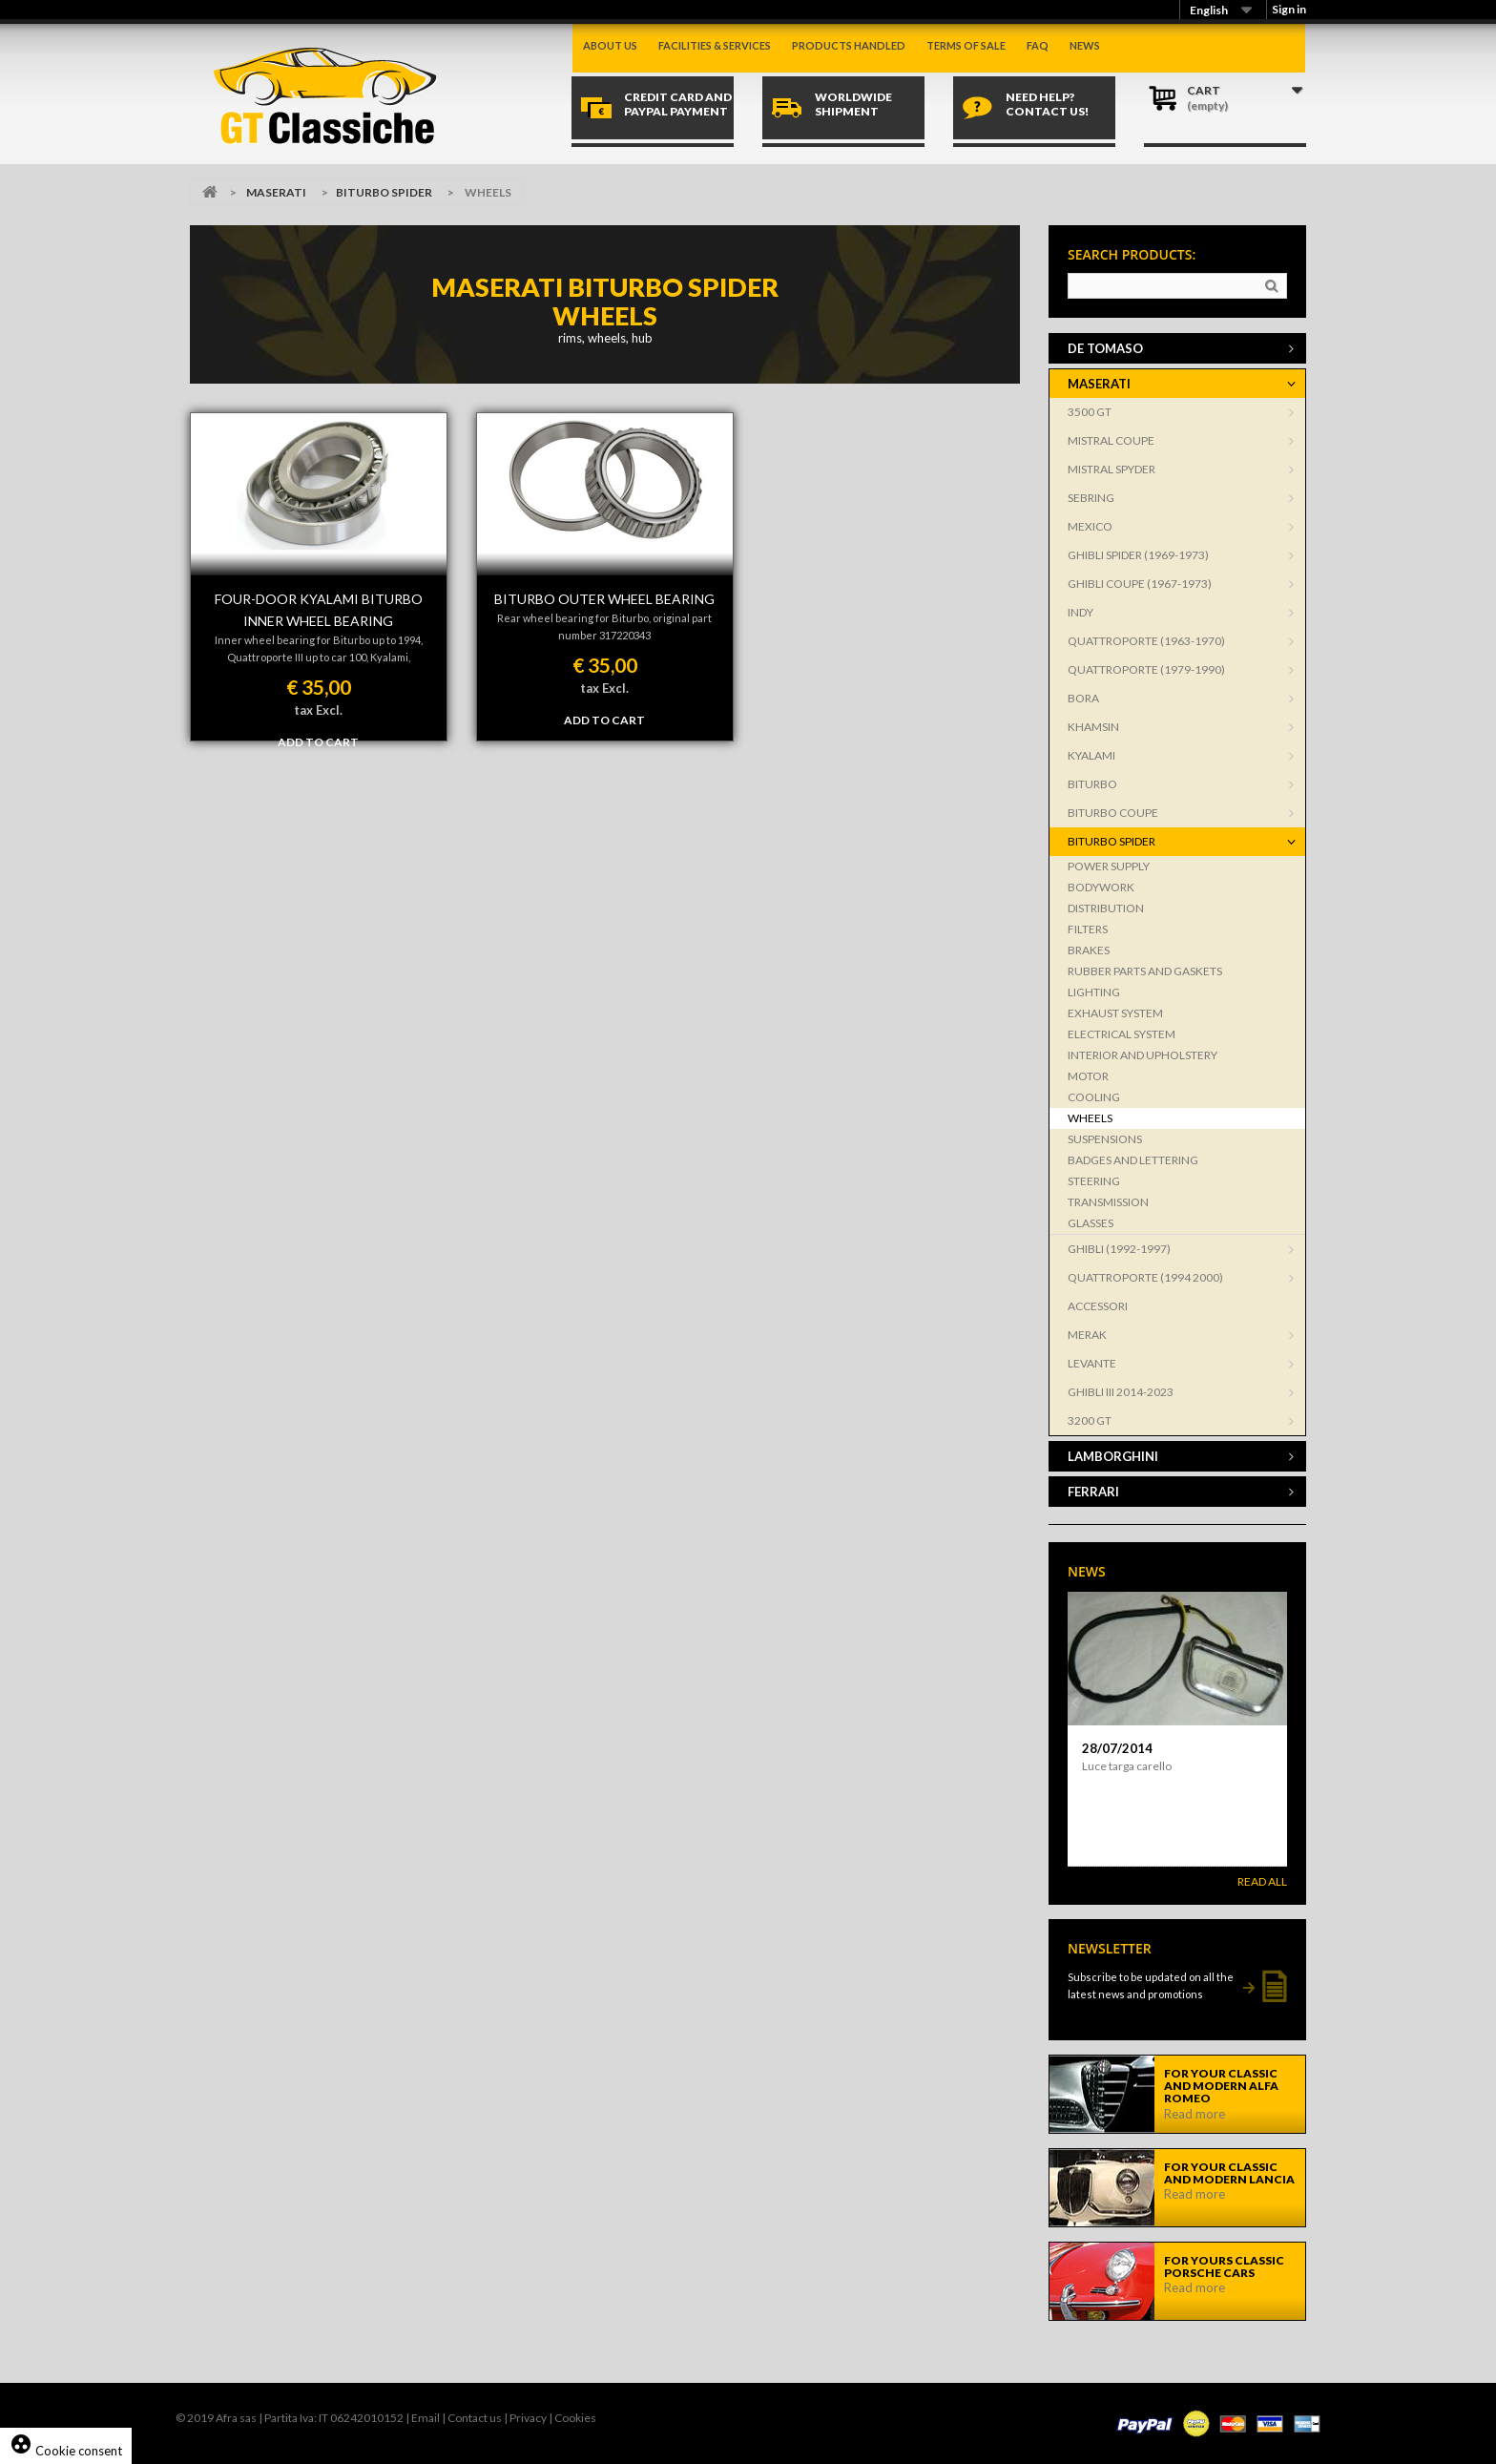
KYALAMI (1091, 755)
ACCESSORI (1098, 1306)
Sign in (1289, 9)
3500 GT (1090, 412)
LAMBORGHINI (1113, 1456)
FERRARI (1093, 1491)
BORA (1083, 698)
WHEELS (1090, 1118)
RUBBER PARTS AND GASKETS (1145, 971)
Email (425, 2418)
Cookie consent (66, 2450)
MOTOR (1088, 1076)
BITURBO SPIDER (384, 192)
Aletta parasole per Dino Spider (1159, 1766)
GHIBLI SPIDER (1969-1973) (1138, 555)
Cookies (575, 2418)
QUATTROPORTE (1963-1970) (1146, 641)
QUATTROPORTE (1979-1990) (1146, 669)
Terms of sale (966, 45)
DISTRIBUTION (1106, 908)
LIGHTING (1094, 992)
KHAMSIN (1093, 727)
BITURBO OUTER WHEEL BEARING (604, 599)
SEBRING (1091, 498)
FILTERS (1088, 929)
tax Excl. (318, 710)
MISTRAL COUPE (1111, 440)
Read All (1262, 1881)
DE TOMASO (1105, 348)
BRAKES (1089, 950)
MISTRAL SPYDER (1111, 469)
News (1085, 45)
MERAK (1087, 1334)
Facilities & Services (714, 45)
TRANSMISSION (1108, 1202)
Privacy (528, 2418)
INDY (1080, 612)
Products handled (848, 45)
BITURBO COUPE (1113, 812)
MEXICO (1090, 526)
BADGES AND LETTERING (1133, 1160)
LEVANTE (1092, 1363)
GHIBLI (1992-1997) (1119, 1249)
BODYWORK (1101, 887)
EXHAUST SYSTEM (1115, 1013)
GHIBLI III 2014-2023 (1121, 1392)
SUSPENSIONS (1105, 1139)
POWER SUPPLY (1109, 866)
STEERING (1094, 1181)
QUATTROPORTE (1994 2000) (1145, 1277)
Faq (1038, 45)
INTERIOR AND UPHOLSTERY (1142, 1055)
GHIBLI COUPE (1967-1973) (1140, 583)
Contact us (474, 2418)
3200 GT (1090, 1420)
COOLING (1094, 1097)
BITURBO (1092, 784)
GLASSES (1090, 1223)
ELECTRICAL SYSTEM (1121, 1034)
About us (610, 45)
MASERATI (276, 192)
